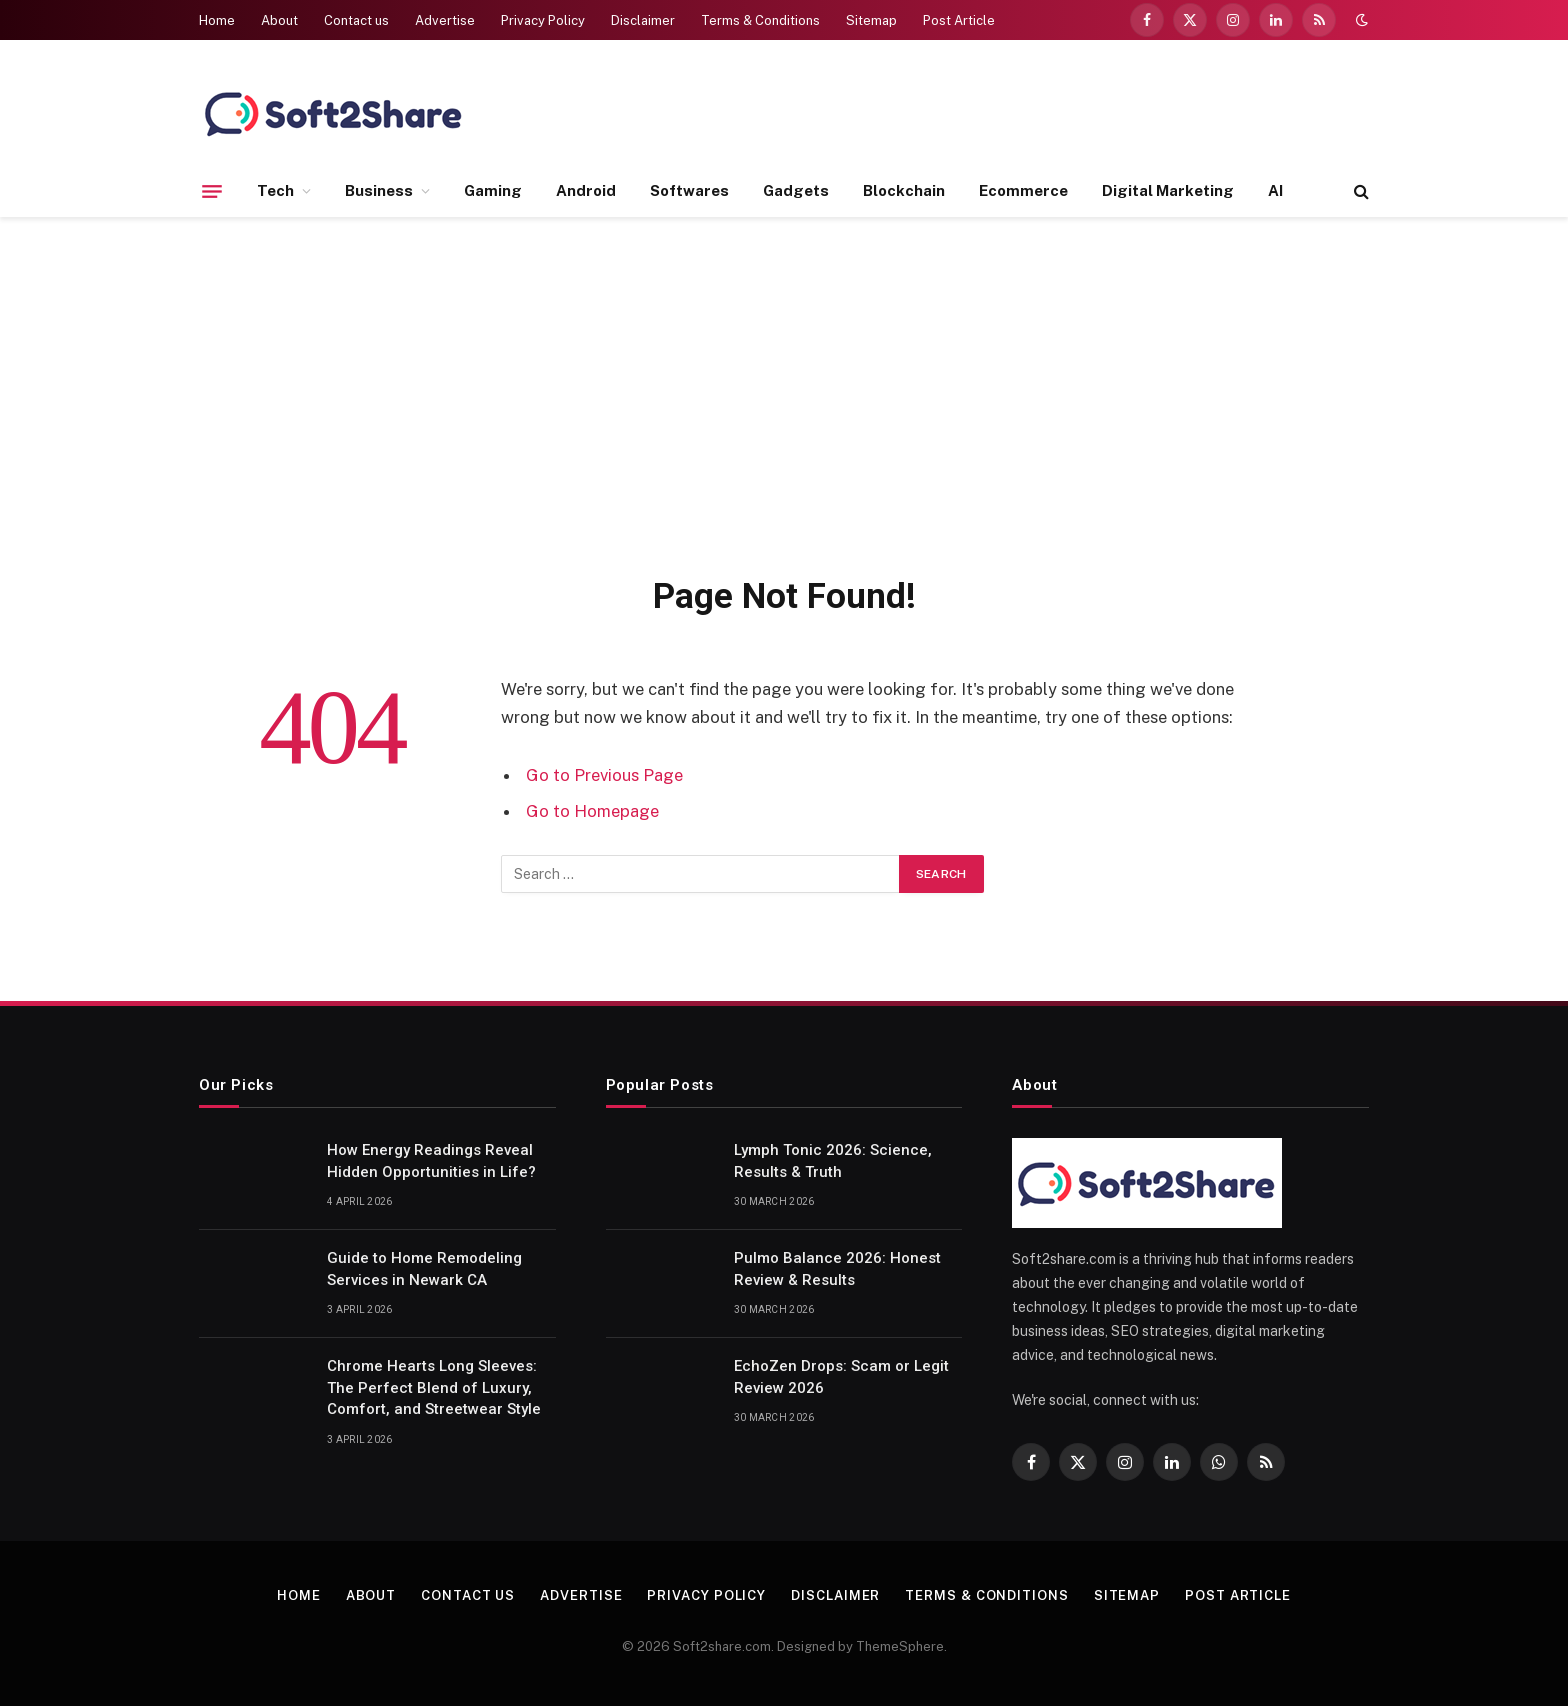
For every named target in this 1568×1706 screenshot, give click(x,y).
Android (586, 190)
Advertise (445, 20)
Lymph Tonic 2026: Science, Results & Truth (833, 1160)
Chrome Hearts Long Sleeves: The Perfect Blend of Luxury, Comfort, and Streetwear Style (434, 1387)
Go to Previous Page (604, 775)
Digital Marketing (1168, 190)
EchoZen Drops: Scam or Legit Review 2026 (841, 1376)
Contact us (356, 20)
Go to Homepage (592, 811)
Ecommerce (1023, 190)
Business (379, 190)
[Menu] (212, 191)
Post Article (959, 20)
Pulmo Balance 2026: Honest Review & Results (837, 1268)
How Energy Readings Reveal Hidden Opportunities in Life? (431, 1160)
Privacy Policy (543, 20)
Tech (275, 190)
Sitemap (871, 20)
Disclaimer (643, 20)
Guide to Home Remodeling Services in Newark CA (424, 1268)
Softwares (689, 190)
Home (217, 20)
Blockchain (904, 190)
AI (1275, 190)
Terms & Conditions (760, 20)
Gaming (493, 190)
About (279, 20)
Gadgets (796, 190)
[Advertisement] (784, 392)
